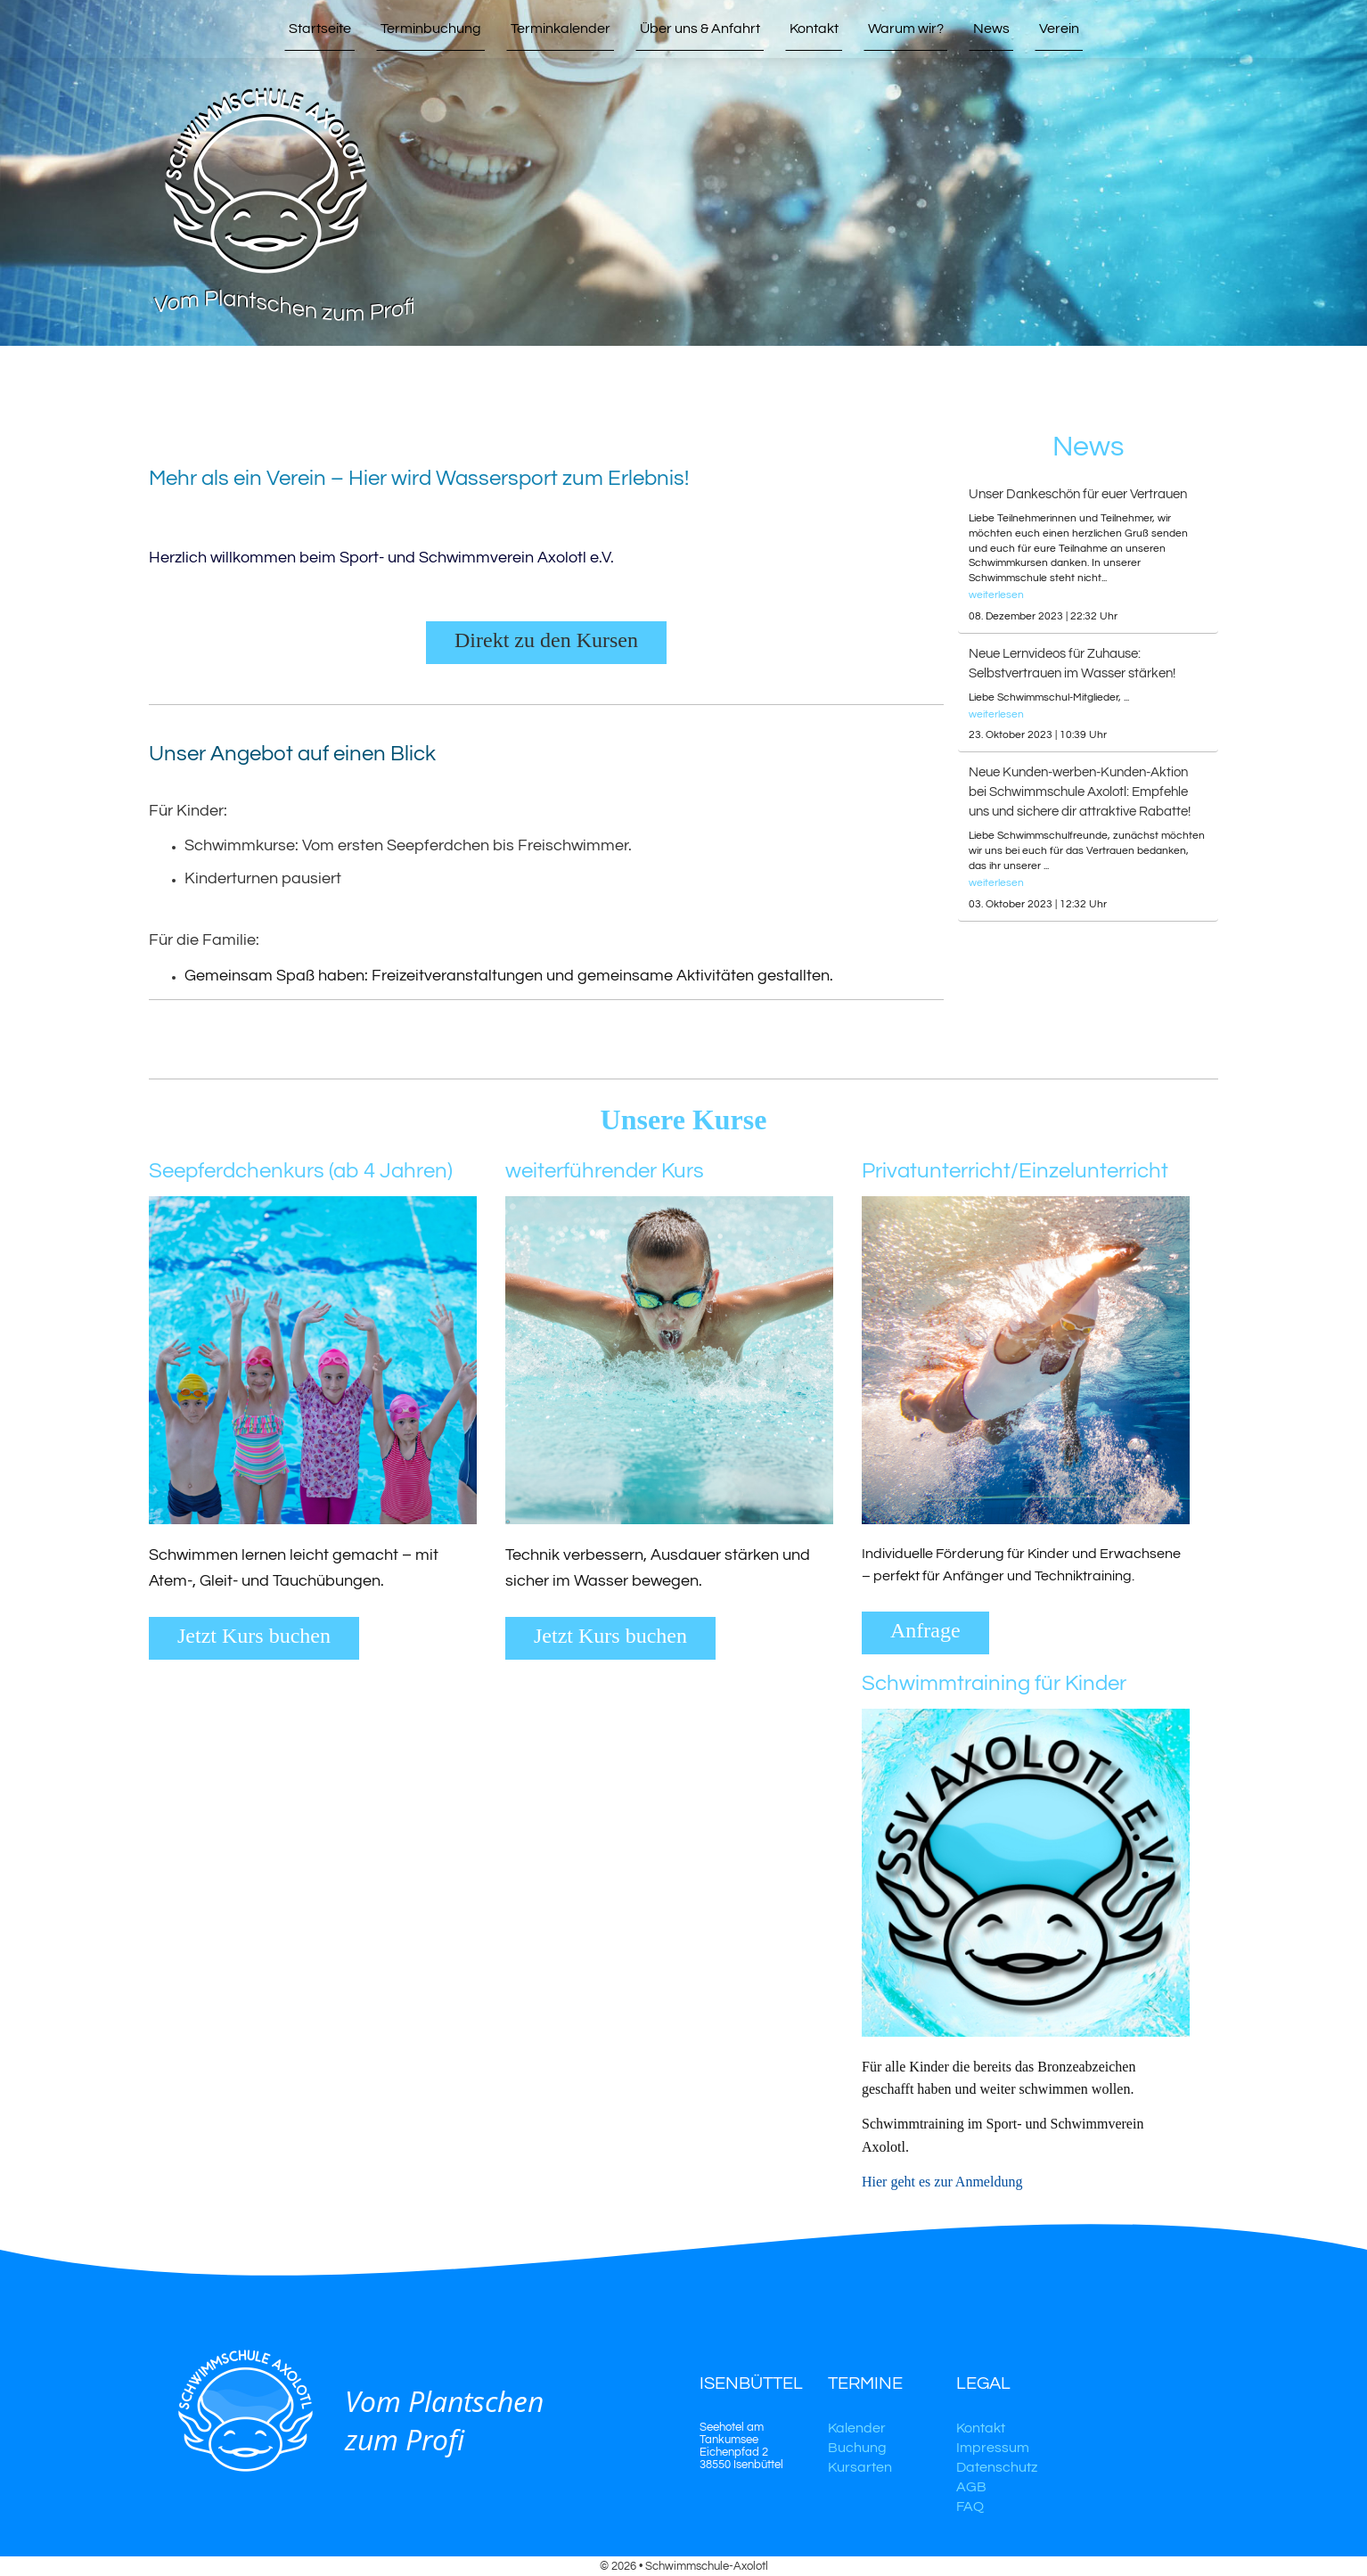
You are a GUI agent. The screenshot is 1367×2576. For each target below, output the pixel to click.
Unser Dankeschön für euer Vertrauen (1078, 494)
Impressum (992, 2448)
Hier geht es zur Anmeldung (944, 2181)
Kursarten (860, 2467)
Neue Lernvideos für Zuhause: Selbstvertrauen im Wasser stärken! (1072, 663)
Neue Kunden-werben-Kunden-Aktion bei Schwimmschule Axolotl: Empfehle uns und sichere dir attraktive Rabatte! (1080, 792)
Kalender (857, 2428)
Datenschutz (996, 2467)
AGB (971, 2487)
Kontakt (980, 2428)
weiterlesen (996, 595)
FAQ (970, 2506)
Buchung (857, 2448)
